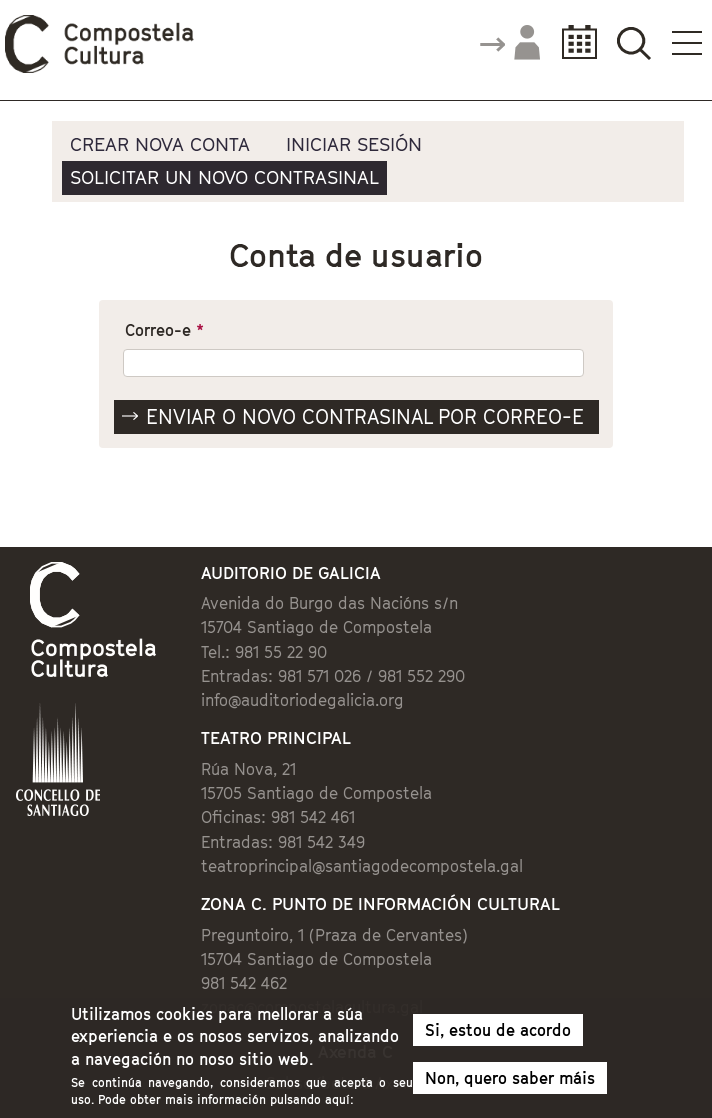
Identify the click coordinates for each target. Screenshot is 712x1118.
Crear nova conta (160, 144)
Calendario (573, 42)
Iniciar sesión (354, 144)
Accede (509, 44)
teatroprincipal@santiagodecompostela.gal (362, 866)
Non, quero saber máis (510, 1084)
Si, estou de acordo (498, 1036)
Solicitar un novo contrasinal (224, 177)
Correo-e (164, 330)
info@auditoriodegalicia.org (302, 700)
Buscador (633, 42)
